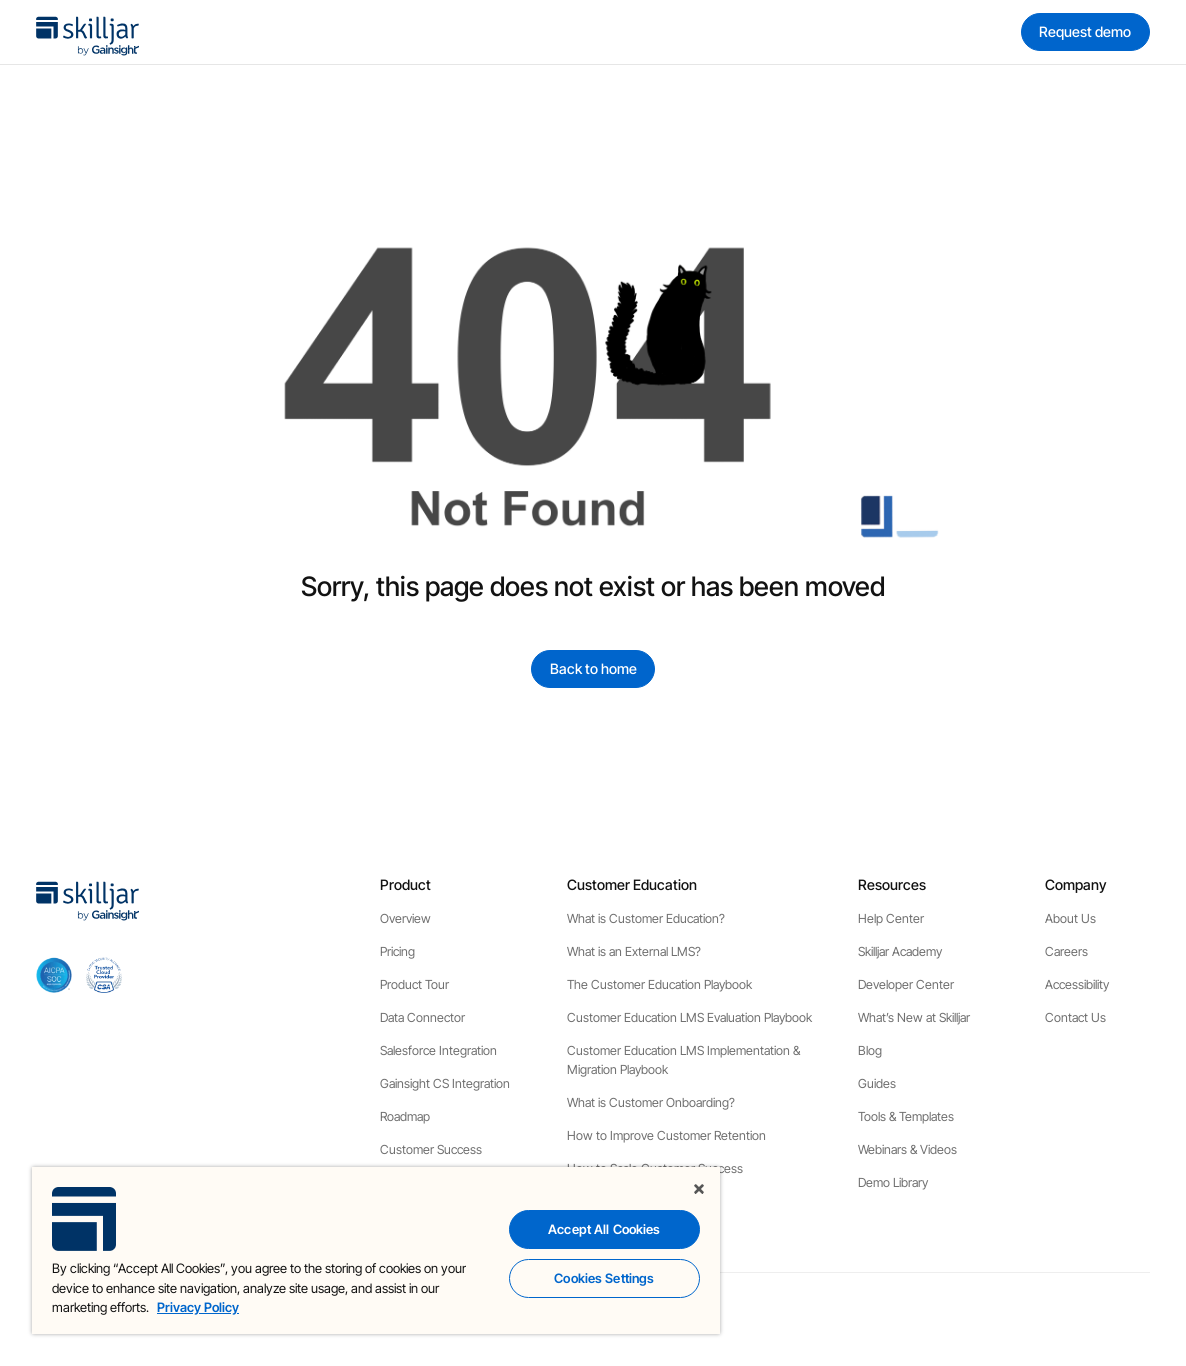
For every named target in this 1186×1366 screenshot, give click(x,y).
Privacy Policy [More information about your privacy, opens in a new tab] (198, 1307)
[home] (88, 32)
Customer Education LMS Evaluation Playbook (689, 1017)
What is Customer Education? (646, 918)
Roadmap (405, 1116)
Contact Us (1075, 1017)
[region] (376, 1250)
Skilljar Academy (900, 951)
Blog (870, 1050)
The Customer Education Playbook (659, 984)
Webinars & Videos (907, 1149)
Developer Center (906, 984)
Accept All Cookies (604, 1229)
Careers (1066, 951)
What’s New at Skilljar (914, 1017)
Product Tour (414, 984)
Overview (405, 918)
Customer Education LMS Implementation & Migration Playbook (683, 1060)
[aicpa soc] (54, 975)
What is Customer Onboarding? (651, 1102)
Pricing (397, 951)
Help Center (891, 918)
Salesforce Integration (438, 1050)
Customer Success (431, 1149)
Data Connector (422, 1017)
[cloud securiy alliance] (104, 975)
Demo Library (893, 1182)
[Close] (699, 1189)
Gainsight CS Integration (445, 1083)
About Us (1070, 918)
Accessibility (1077, 984)
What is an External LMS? (634, 951)
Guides (877, 1083)
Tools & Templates (906, 1116)
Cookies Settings (604, 1278)
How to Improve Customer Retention (666, 1135)
